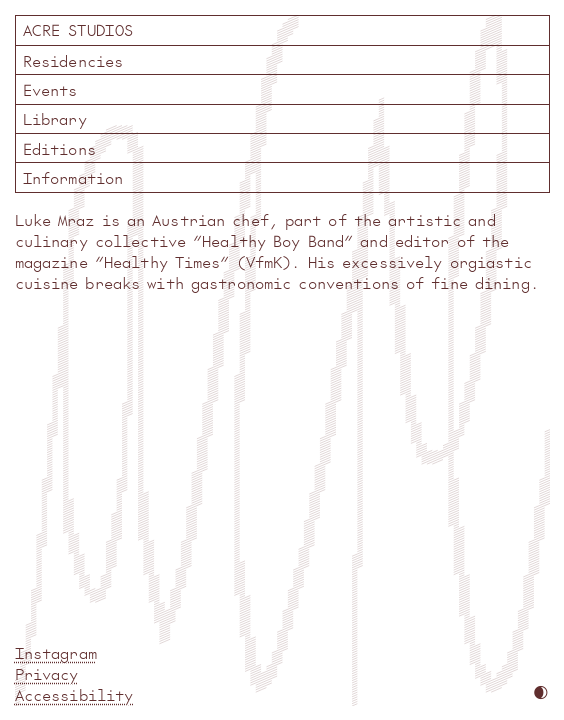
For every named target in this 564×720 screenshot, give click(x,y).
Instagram (56, 652)
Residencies (73, 60)
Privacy (47, 673)
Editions (59, 148)
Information (73, 177)
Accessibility (74, 694)
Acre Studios (282, 29)
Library (55, 118)
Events (50, 89)
